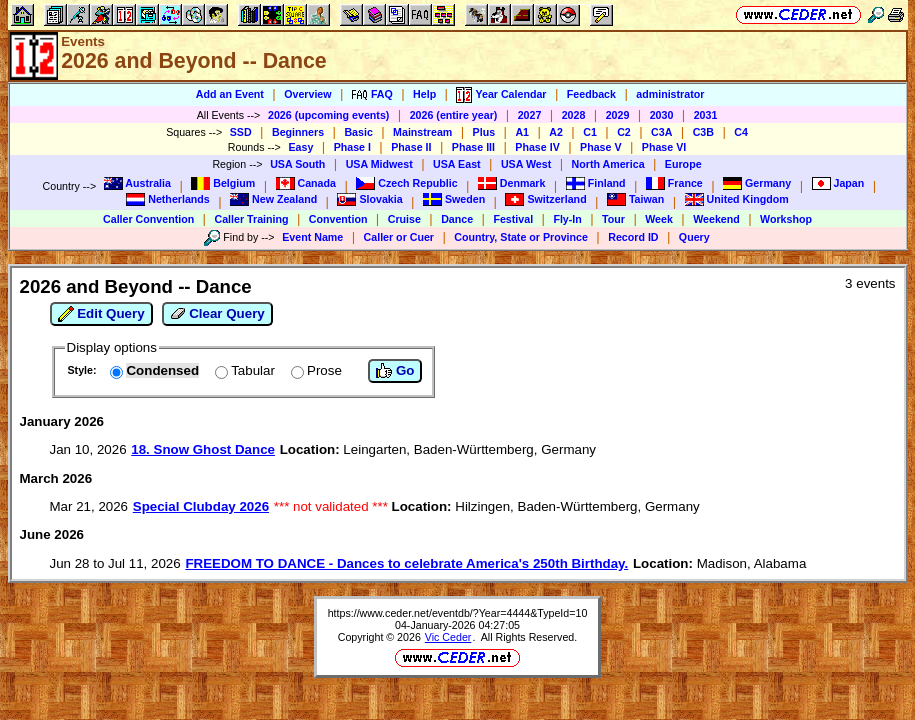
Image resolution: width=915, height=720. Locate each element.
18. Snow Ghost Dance (203, 449)
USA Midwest (379, 164)
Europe (683, 164)
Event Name (312, 237)
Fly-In (567, 219)
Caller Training (251, 219)
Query (694, 237)
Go (395, 371)
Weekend (716, 219)
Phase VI (664, 147)
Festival (513, 219)
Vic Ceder (448, 637)
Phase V (600, 147)
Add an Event (230, 94)
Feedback (591, 94)
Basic (358, 132)
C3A (661, 132)
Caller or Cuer (399, 237)
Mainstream (422, 132)
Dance (457, 219)
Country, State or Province (521, 237)
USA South (297, 164)
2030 (662, 115)
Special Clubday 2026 (201, 506)
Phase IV (537, 147)
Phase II (411, 147)
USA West (526, 164)
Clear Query (217, 314)
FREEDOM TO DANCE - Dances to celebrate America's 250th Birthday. (406, 563)
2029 (618, 115)
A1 (522, 132)
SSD (241, 132)
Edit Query (101, 314)
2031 (706, 115)
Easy (300, 147)
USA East (457, 164)
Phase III (473, 147)
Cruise (404, 219)
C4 (741, 132)
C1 (590, 132)
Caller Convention (148, 219)
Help (424, 94)
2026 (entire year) (454, 115)
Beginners (298, 132)
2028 (574, 115)
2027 (530, 115)
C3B (703, 132)
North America (608, 164)
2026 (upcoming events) (328, 115)
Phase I (352, 147)
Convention (338, 219)
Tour (613, 219)
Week (659, 219)
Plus (484, 132)
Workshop (786, 219)
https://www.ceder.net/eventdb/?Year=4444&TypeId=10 (458, 613)
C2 (624, 132)
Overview (307, 94)
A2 (556, 132)
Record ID (633, 237)
